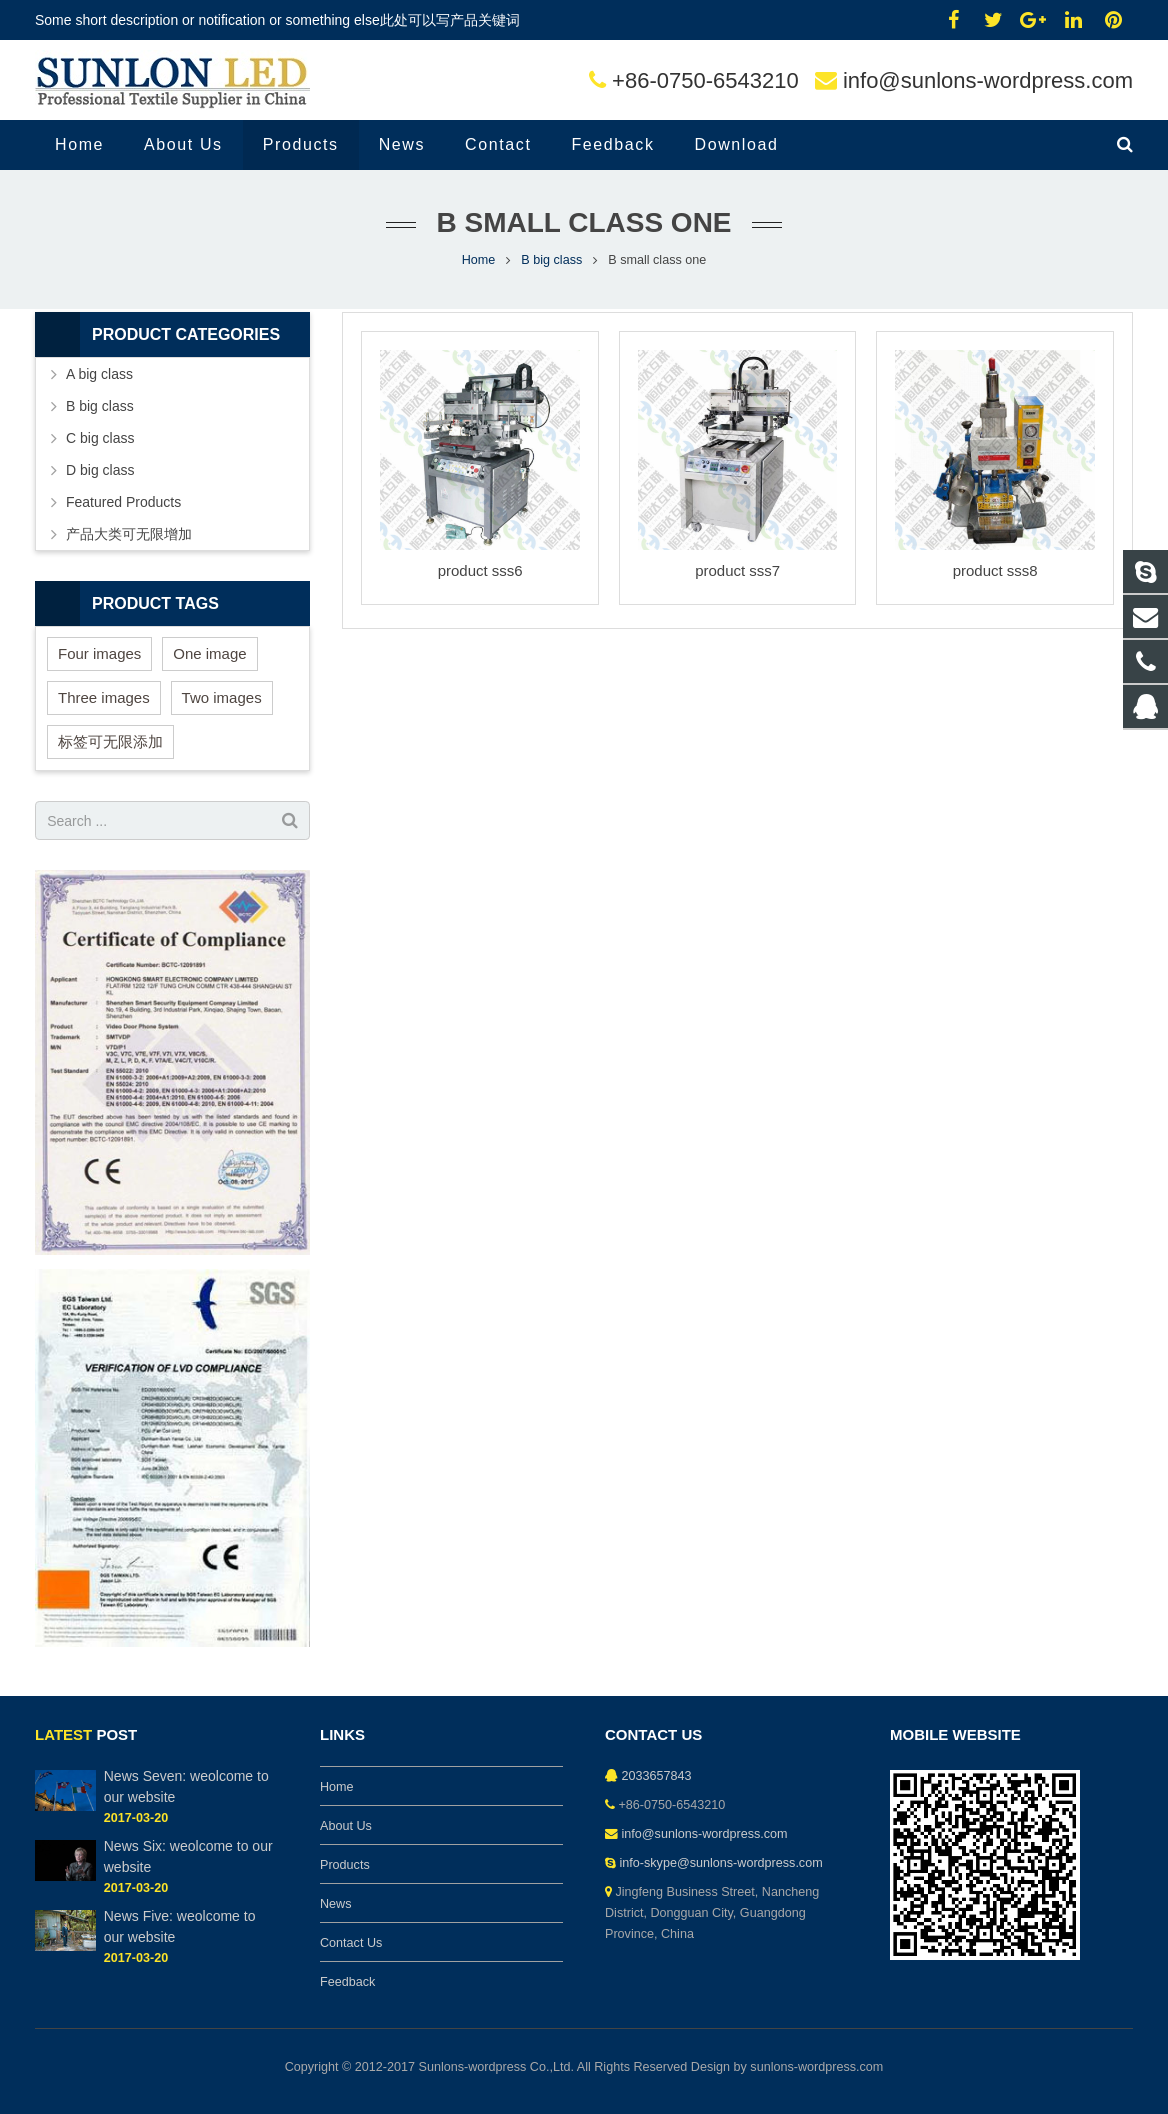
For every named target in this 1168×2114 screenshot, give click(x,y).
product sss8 (995, 570)
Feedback (347, 1982)
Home (479, 260)
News (336, 1904)
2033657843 (657, 1776)
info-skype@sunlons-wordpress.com (721, 1863)
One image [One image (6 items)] (209, 653)
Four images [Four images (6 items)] (99, 653)
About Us (346, 1826)
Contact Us (351, 1943)
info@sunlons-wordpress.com (988, 80)
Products (345, 1865)
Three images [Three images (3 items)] (104, 697)
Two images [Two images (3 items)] (222, 697)
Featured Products (123, 502)
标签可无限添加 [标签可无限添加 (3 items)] (110, 741)
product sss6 (480, 570)
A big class (99, 374)
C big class (100, 438)
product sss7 (737, 570)
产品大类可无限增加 (129, 534)
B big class (551, 260)
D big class (100, 470)
